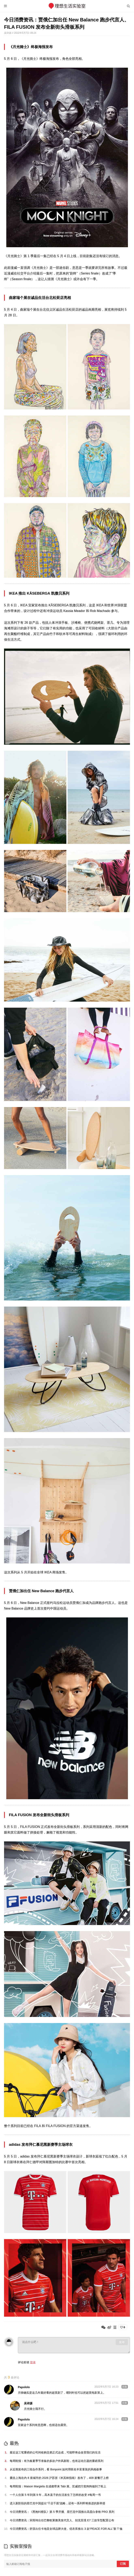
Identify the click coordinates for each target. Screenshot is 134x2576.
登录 (33, 2362)
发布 (122, 2342)
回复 (124, 2387)
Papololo (24, 2387)
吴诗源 (8, 33)
